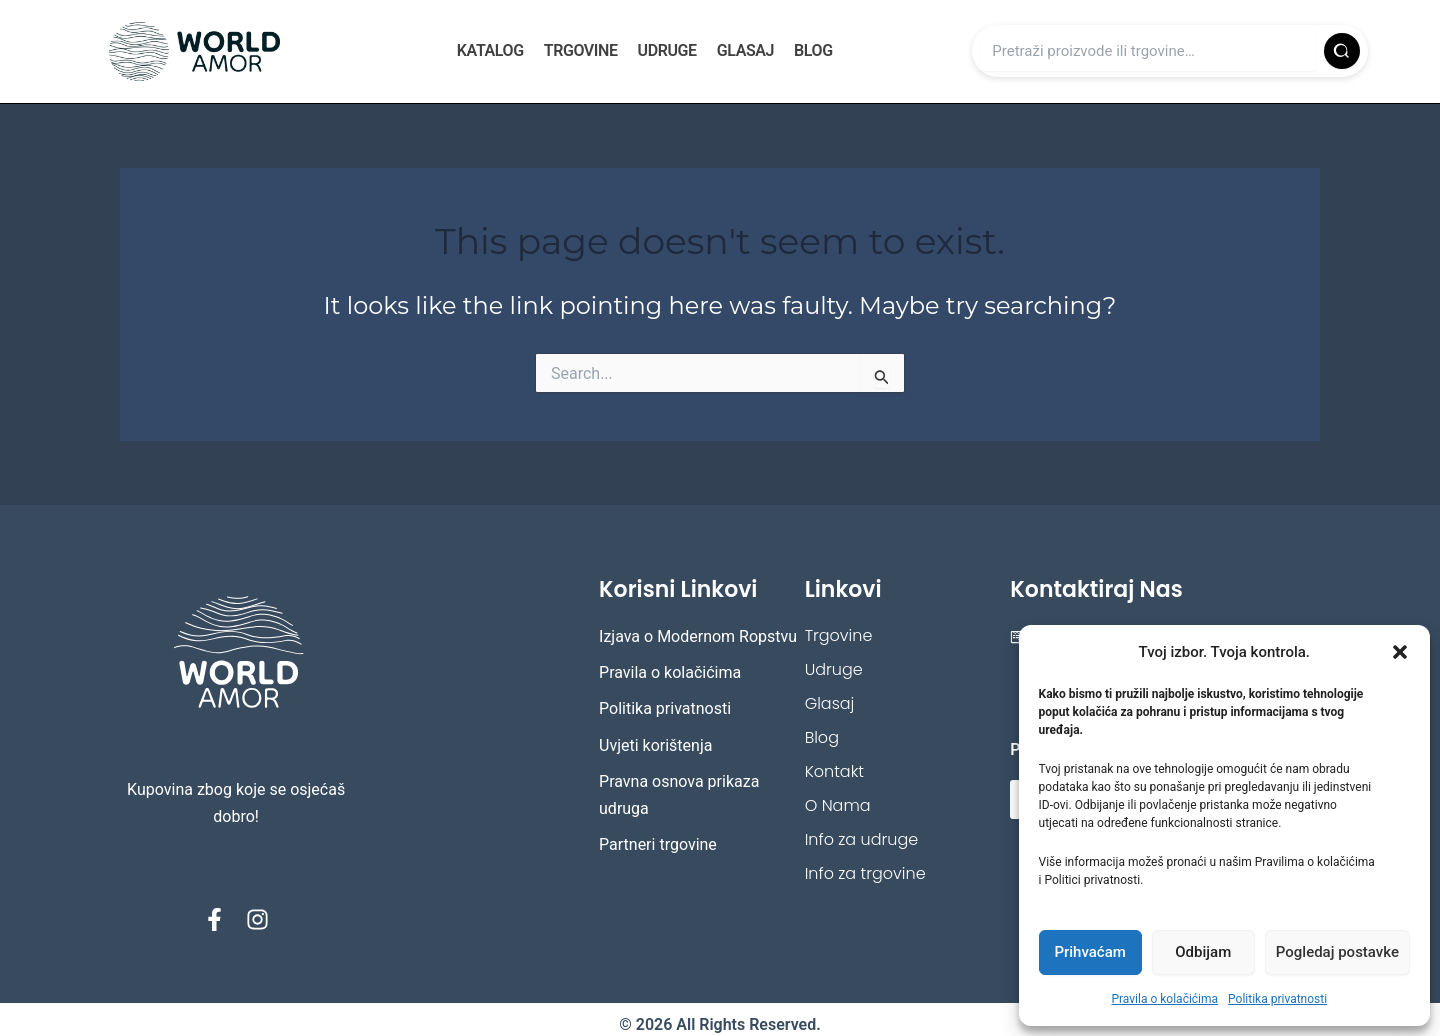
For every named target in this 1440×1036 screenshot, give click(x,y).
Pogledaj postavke (1337, 952)
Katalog (490, 50)
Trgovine (581, 50)
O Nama (838, 805)
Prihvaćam (1089, 952)
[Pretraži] (1342, 51)
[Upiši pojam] (1148, 51)
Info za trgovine (865, 873)
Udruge (667, 50)
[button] (1400, 652)
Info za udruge (862, 839)
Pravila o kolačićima (1164, 999)
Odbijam (1203, 952)
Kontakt (834, 771)
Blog (813, 50)
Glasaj (745, 50)
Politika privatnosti (1277, 999)
